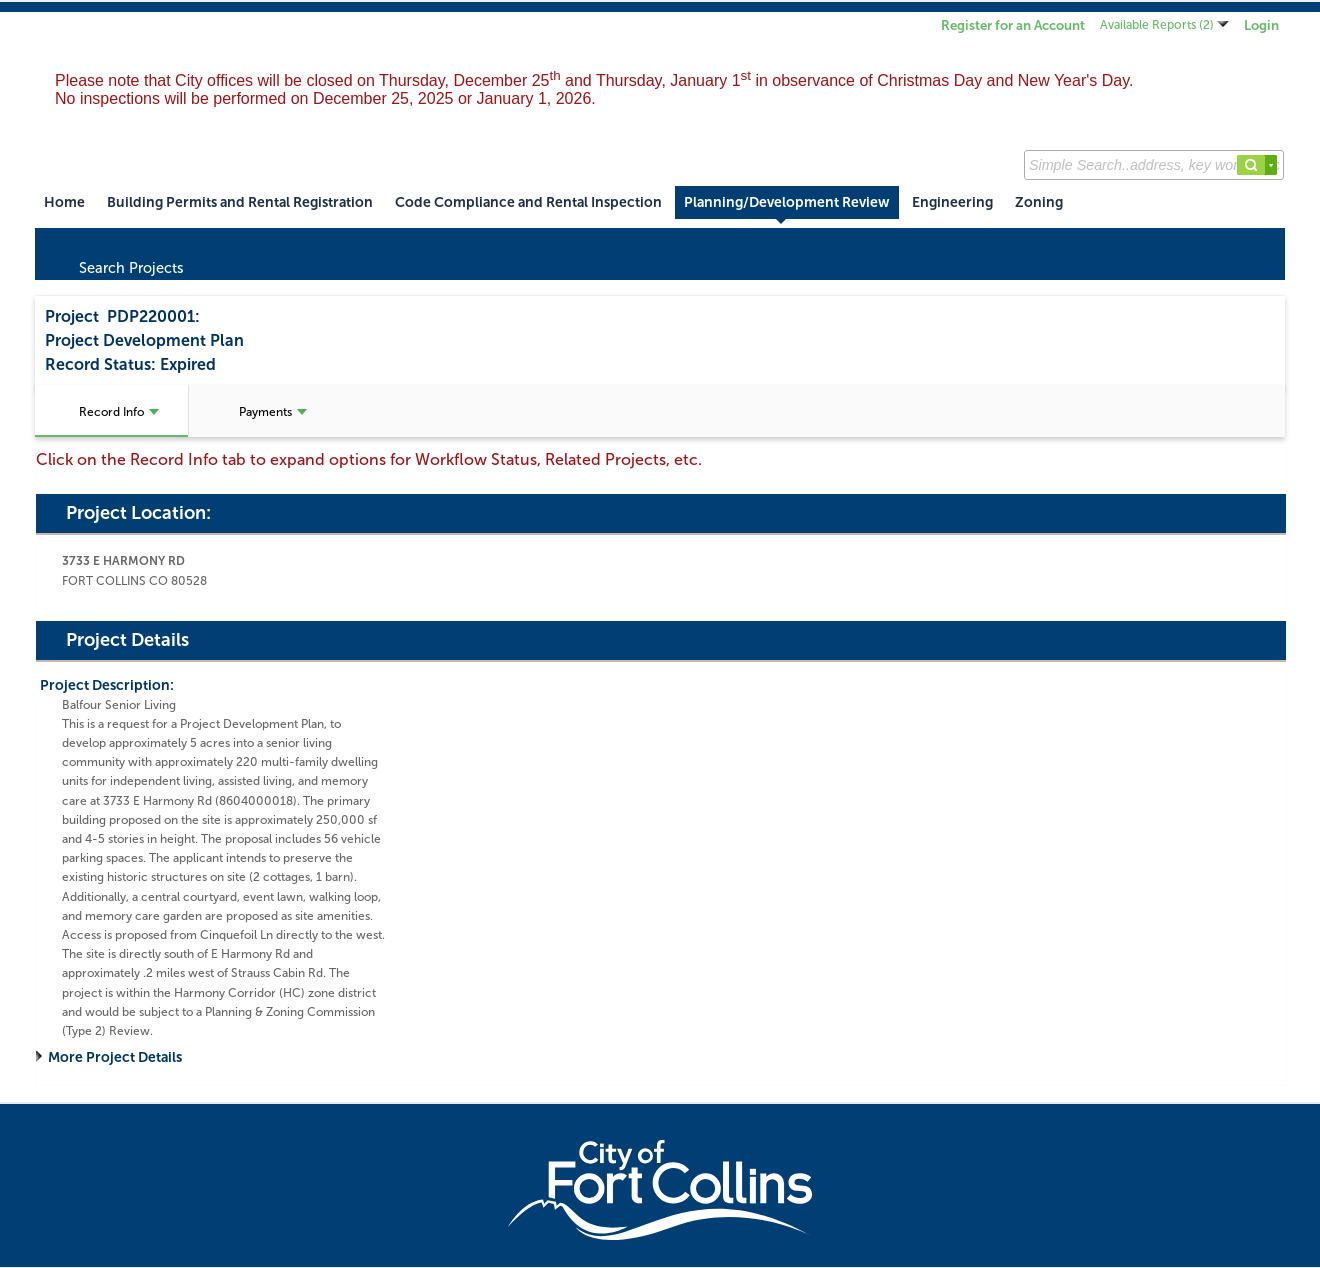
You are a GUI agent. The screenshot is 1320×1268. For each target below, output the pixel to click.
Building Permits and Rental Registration (240, 202)
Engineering (952, 202)
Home (64, 202)
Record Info (119, 412)
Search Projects (119, 263)
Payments (273, 412)
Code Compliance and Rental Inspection (528, 202)
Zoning (1039, 202)
